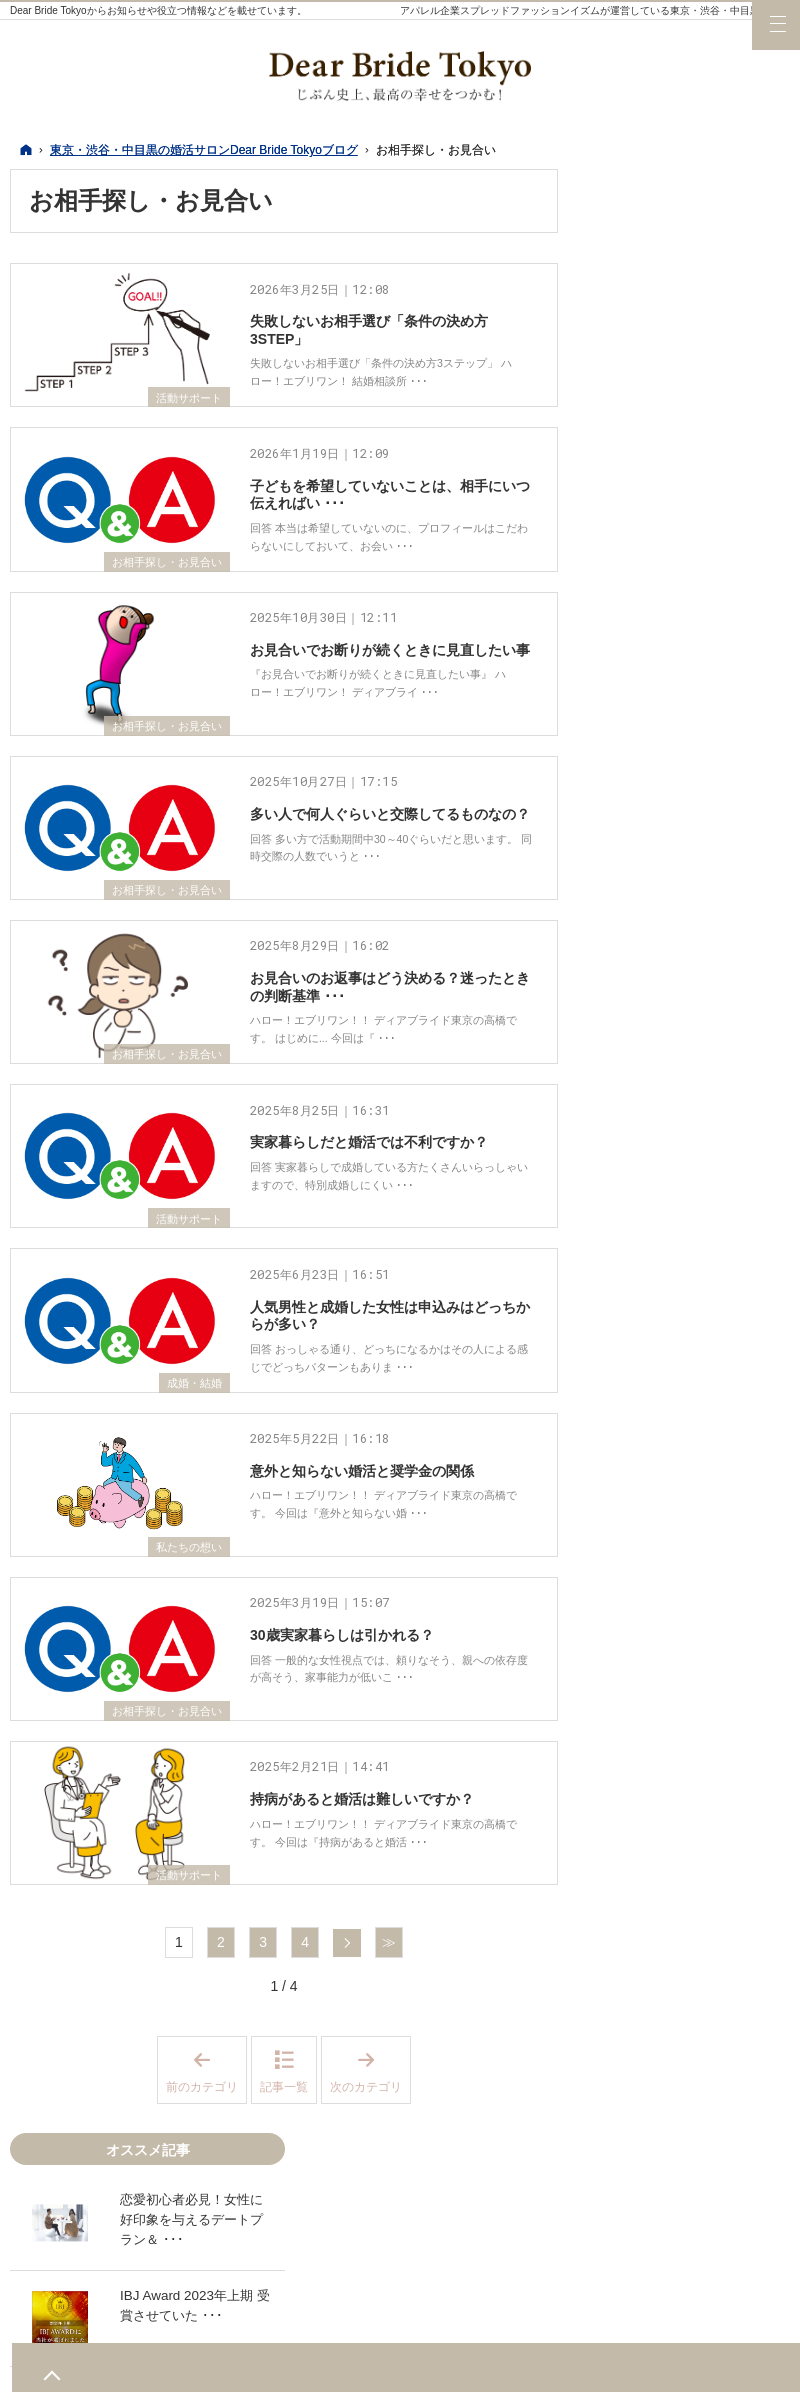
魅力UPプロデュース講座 (688, 1344)
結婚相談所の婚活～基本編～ (693, 1920)
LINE (749, 2026)
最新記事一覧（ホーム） (686, 1040)
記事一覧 (284, 2295)
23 (633, 921)
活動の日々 (644, 1484)
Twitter (629, 2026)
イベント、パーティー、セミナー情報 (693, 1435)
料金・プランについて (679, 1607)
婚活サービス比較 (665, 1566)
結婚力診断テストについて (693, 1303)
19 (718, 901)
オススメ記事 (651, 1969)
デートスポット (658, 1081)
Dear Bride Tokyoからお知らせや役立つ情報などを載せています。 (158, 10)
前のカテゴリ (206, 2279)
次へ (347, 2151)
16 (633, 901)
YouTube (709, 2026)
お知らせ (637, 1829)
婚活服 (630, 1122)
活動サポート (186, 417)
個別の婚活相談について (686, 1385)
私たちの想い (186, 1712)
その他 (630, 1870)
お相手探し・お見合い (162, 602)
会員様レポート (658, 1525)
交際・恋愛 (644, 1747)
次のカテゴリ (370, 2279)
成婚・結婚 (192, 1527)
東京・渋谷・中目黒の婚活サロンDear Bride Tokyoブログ (528, 2365)
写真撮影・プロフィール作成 (693, 1657)
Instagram (669, 2026)
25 (690, 921)
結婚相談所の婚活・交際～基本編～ (693, 1254)
